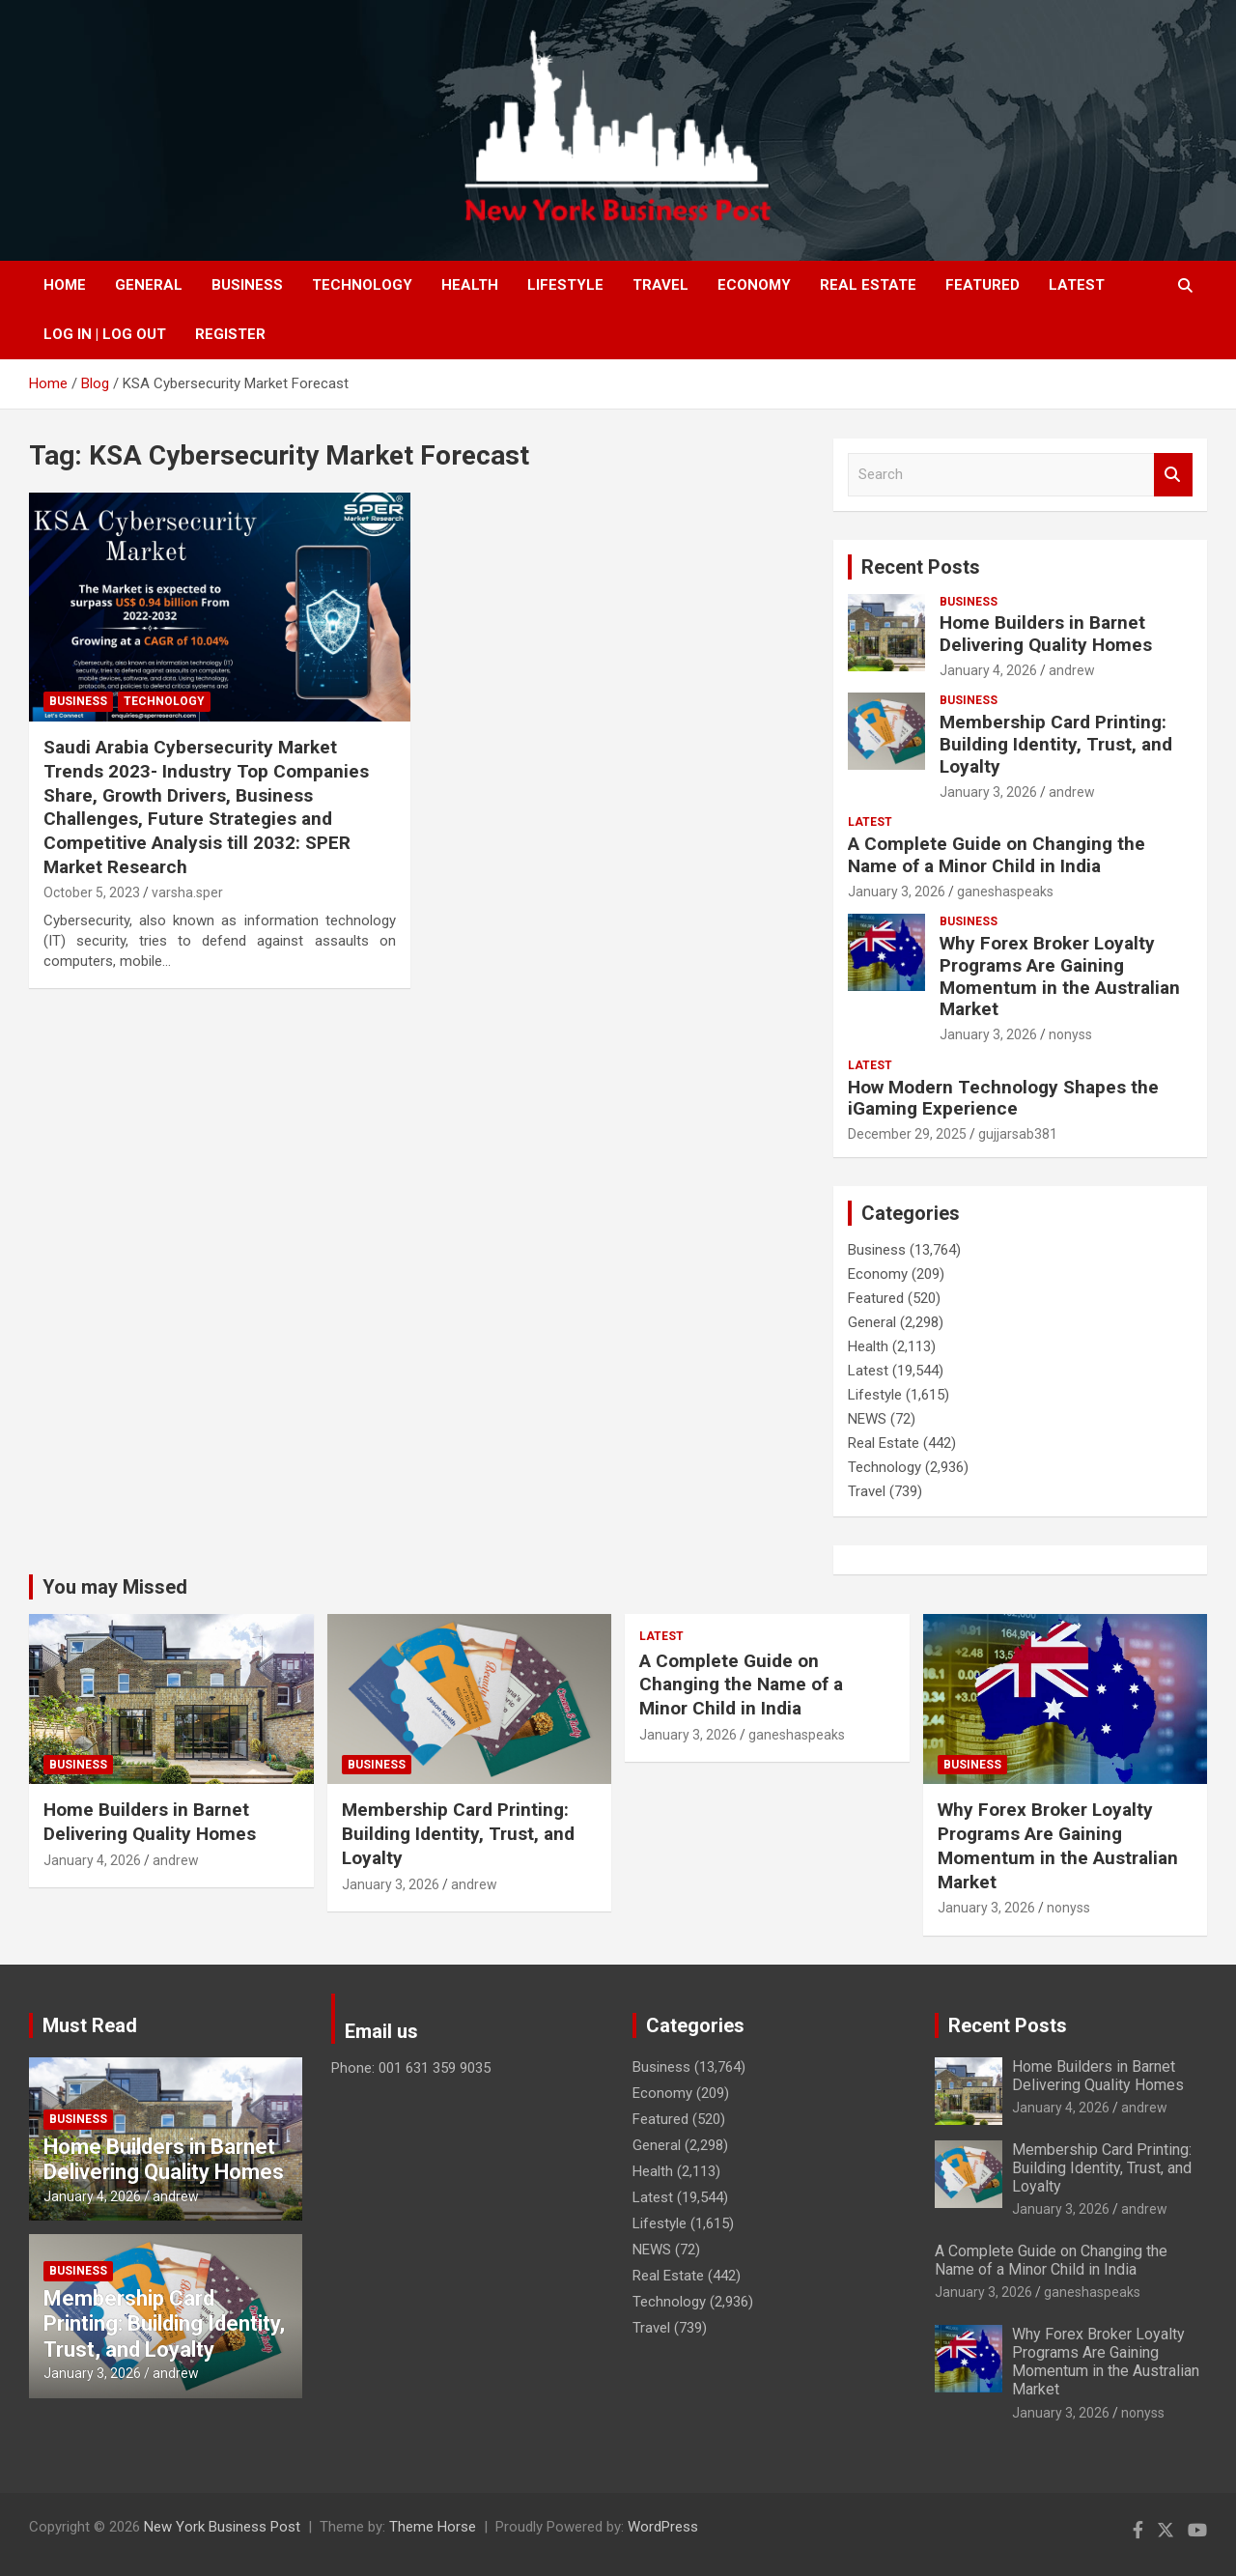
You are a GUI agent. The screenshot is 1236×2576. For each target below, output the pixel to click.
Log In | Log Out (104, 334)
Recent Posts (920, 567)
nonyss (1070, 1034)
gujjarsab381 (1017, 1134)
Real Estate (868, 285)
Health (469, 285)
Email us (381, 2031)
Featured (982, 285)
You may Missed (114, 1587)
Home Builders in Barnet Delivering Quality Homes (1046, 633)
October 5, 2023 (91, 892)
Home (64, 285)
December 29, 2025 (907, 1134)
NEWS (867, 1419)
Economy (754, 285)
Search (1173, 474)
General (149, 285)
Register (230, 334)
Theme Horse (432, 2526)
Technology (362, 285)
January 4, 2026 (988, 670)
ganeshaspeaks (1005, 891)
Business (247, 285)
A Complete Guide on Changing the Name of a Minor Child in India (996, 855)
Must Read (89, 2025)
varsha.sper (187, 892)
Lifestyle (565, 285)
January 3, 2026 (988, 792)
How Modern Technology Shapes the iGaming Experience (1003, 1098)
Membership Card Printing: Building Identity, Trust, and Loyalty (1056, 744)
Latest (1077, 285)
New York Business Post (222, 2526)
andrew (1072, 670)
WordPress (663, 2526)
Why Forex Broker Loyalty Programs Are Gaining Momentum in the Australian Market (1060, 976)
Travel (660, 285)
